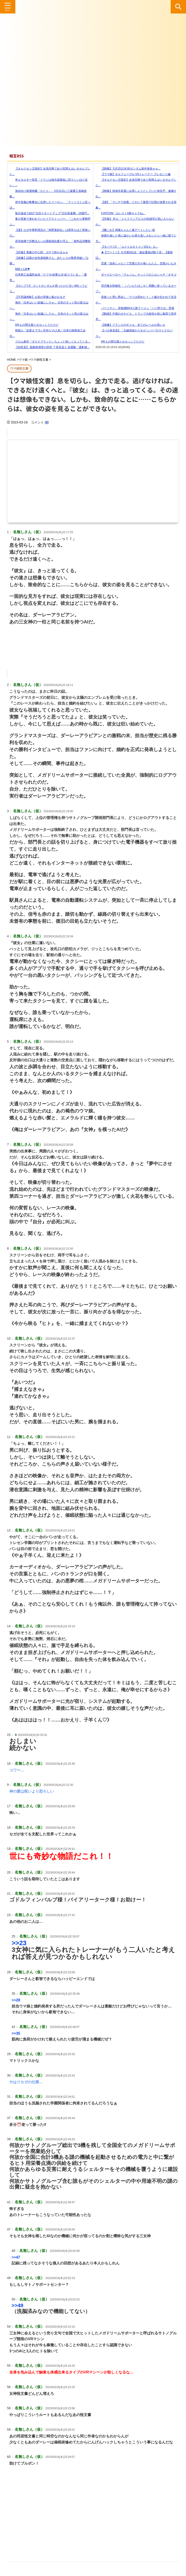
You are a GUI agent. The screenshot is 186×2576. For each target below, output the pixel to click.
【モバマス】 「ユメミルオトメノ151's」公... (127, 246)
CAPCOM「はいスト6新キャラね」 (121, 213)
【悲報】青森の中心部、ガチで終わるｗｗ (39, 252)
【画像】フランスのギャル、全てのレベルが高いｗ (130, 324)
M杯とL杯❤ (20, 269)
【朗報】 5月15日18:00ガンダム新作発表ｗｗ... (128, 168)
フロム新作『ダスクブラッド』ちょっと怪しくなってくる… (50, 341)
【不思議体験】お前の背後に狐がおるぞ (37, 297)
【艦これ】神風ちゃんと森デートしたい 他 (125, 230)
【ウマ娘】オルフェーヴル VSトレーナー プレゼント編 (133, 174)
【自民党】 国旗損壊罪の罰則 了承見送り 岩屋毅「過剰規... (50, 347)
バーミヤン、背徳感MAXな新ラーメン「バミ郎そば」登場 (135, 308)
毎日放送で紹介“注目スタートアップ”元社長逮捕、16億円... (49, 213)
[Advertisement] (93, 2513)
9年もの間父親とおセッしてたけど (34, 324)
